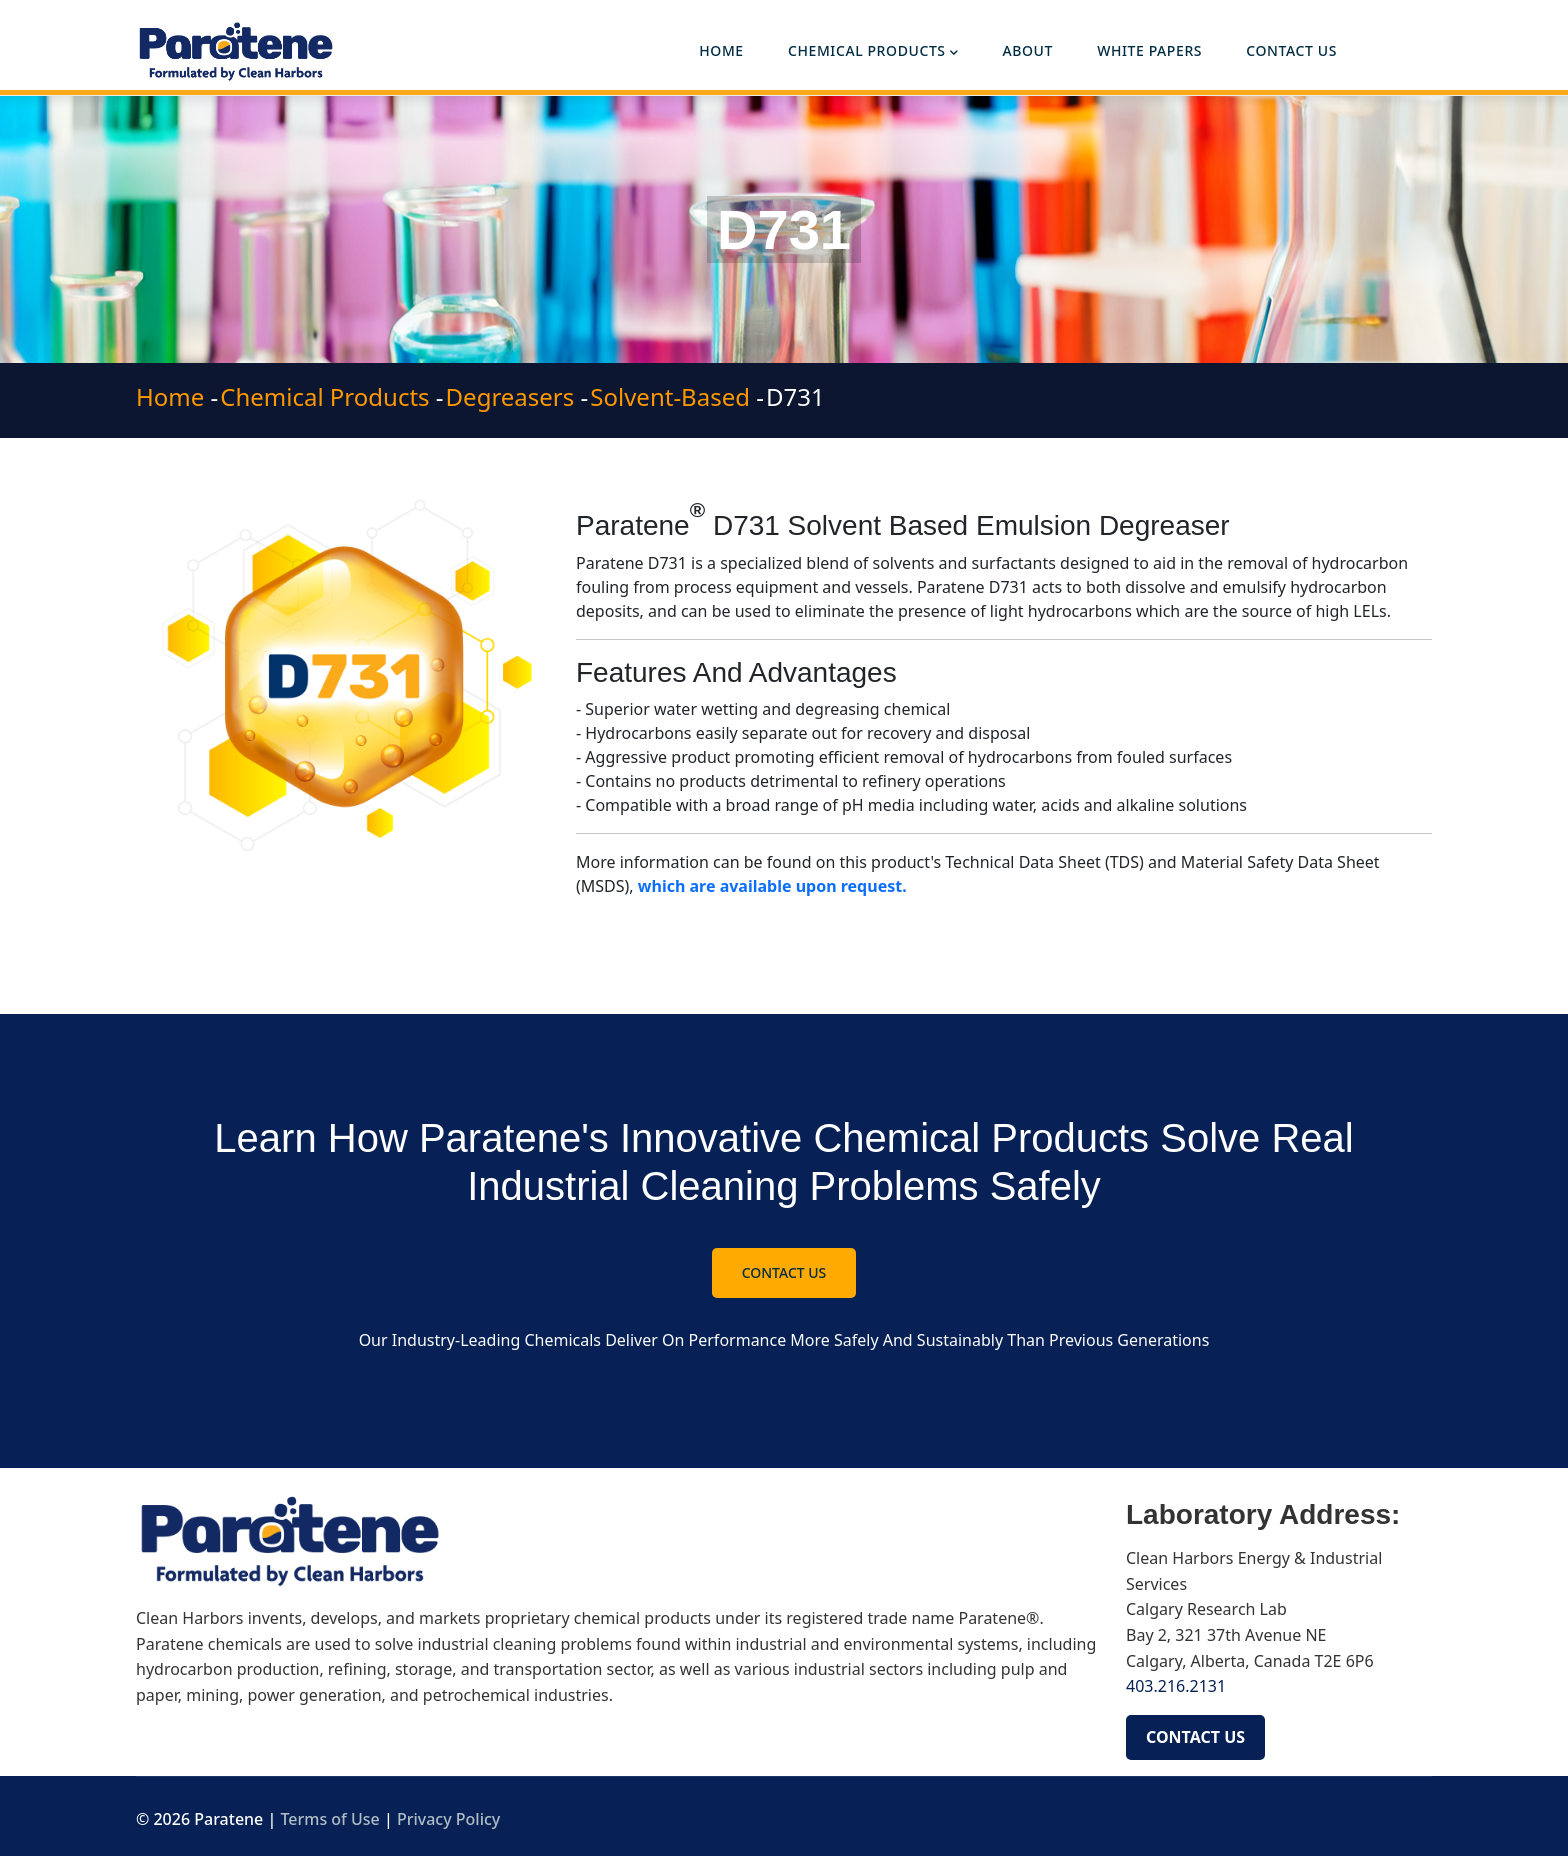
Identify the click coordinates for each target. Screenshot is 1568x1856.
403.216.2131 (1178, 1686)
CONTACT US (1195, 1737)
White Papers (1149, 50)
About (1027, 50)
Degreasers (510, 396)
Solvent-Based (670, 396)
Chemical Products (873, 52)
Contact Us (1291, 50)
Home (721, 50)
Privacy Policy (448, 1819)
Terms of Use (329, 1819)
